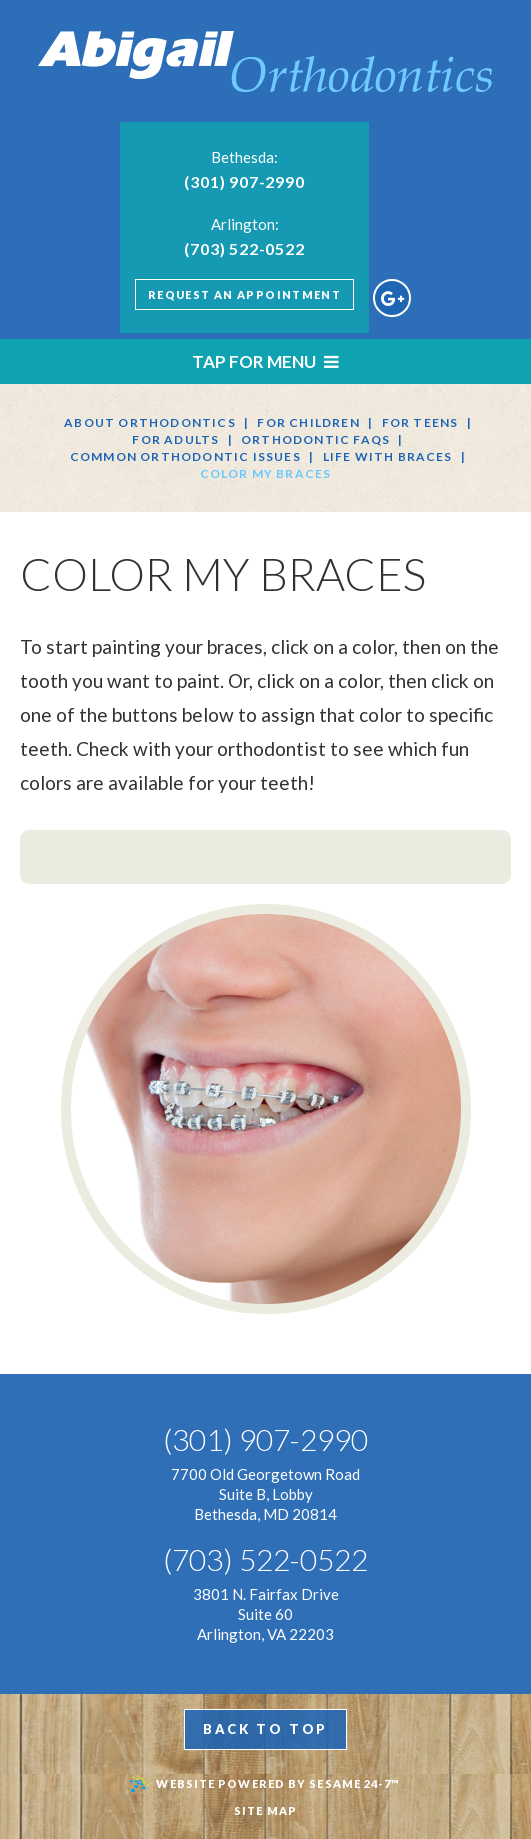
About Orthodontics (150, 422)
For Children (308, 422)
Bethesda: (244, 157)
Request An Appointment (244, 294)
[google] (392, 298)
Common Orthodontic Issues (185, 456)
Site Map (265, 1810)
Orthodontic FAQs (315, 439)
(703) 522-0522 (244, 248)
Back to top (265, 1729)
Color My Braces (266, 473)
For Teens (420, 422)
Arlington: (245, 224)
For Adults (175, 439)
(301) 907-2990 (244, 181)
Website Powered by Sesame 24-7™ (265, 1784)
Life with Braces (388, 456)
